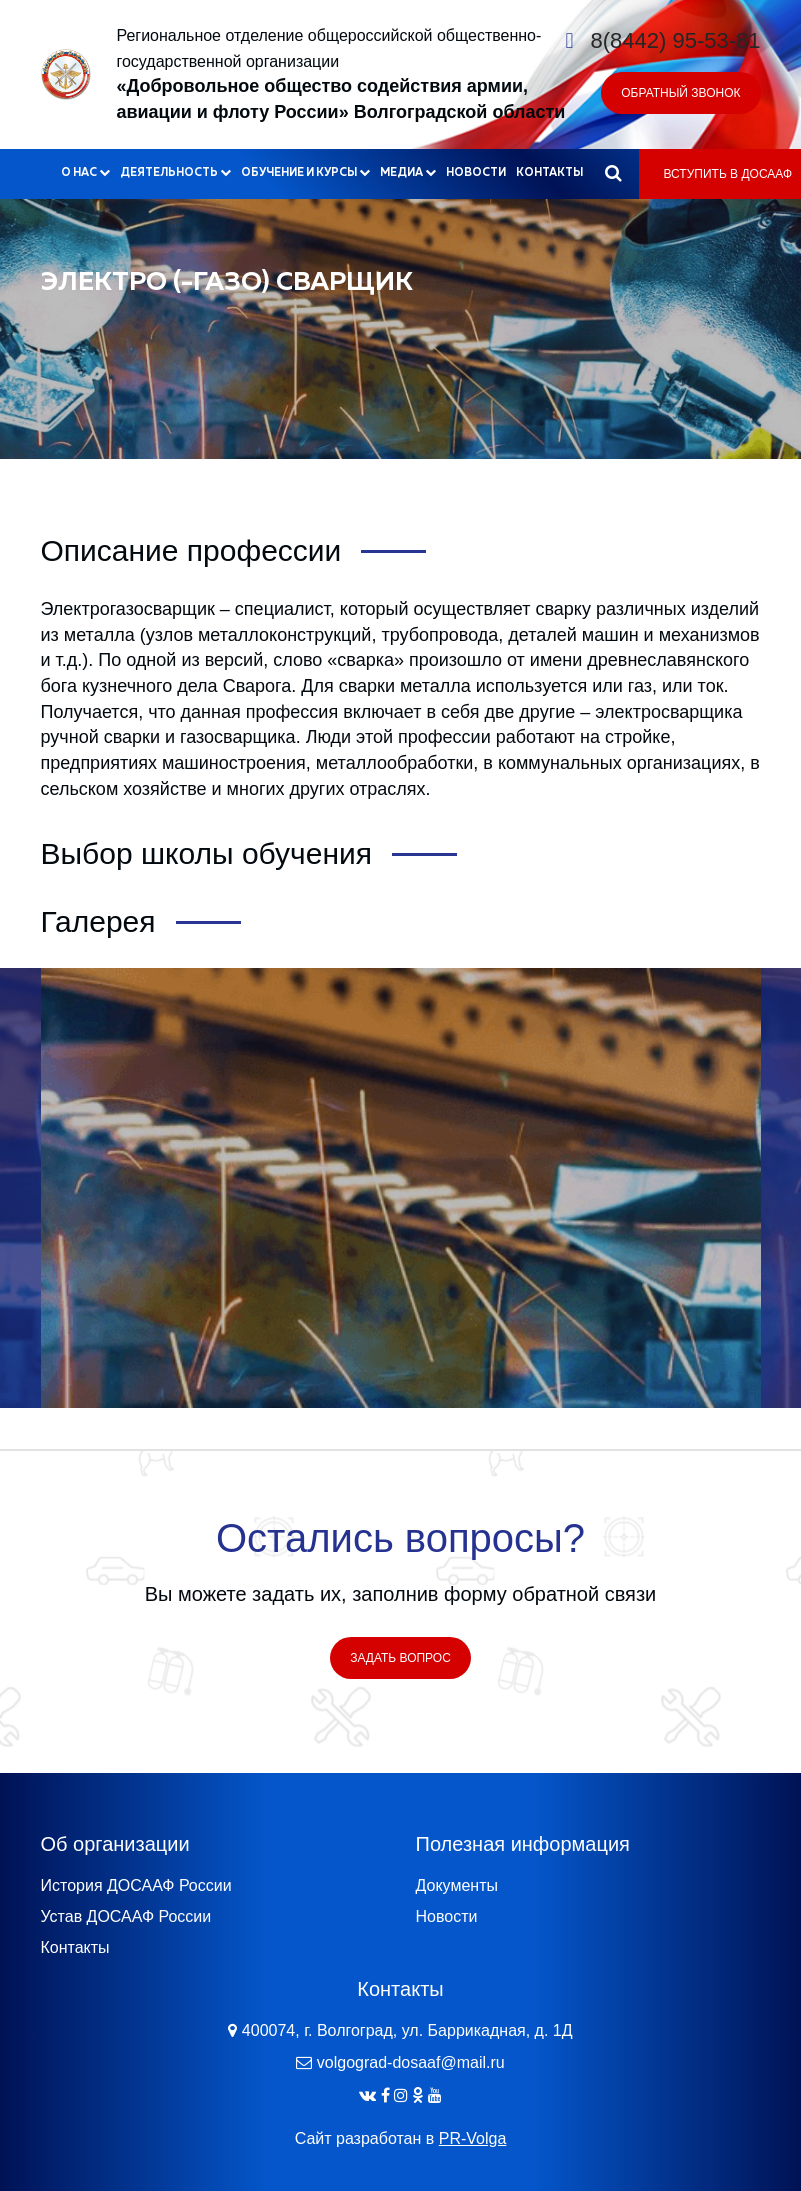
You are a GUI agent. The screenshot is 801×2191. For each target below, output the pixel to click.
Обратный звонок (680, 93)
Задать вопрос (400, 1658)
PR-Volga (473, 2138)
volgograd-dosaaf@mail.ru (411, 2062)
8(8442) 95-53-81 (675, 40)
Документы (457, 1885)
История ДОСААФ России (136, 1885)
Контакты (549, 172)
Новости (476, 172)
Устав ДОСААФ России (126, 1916)
